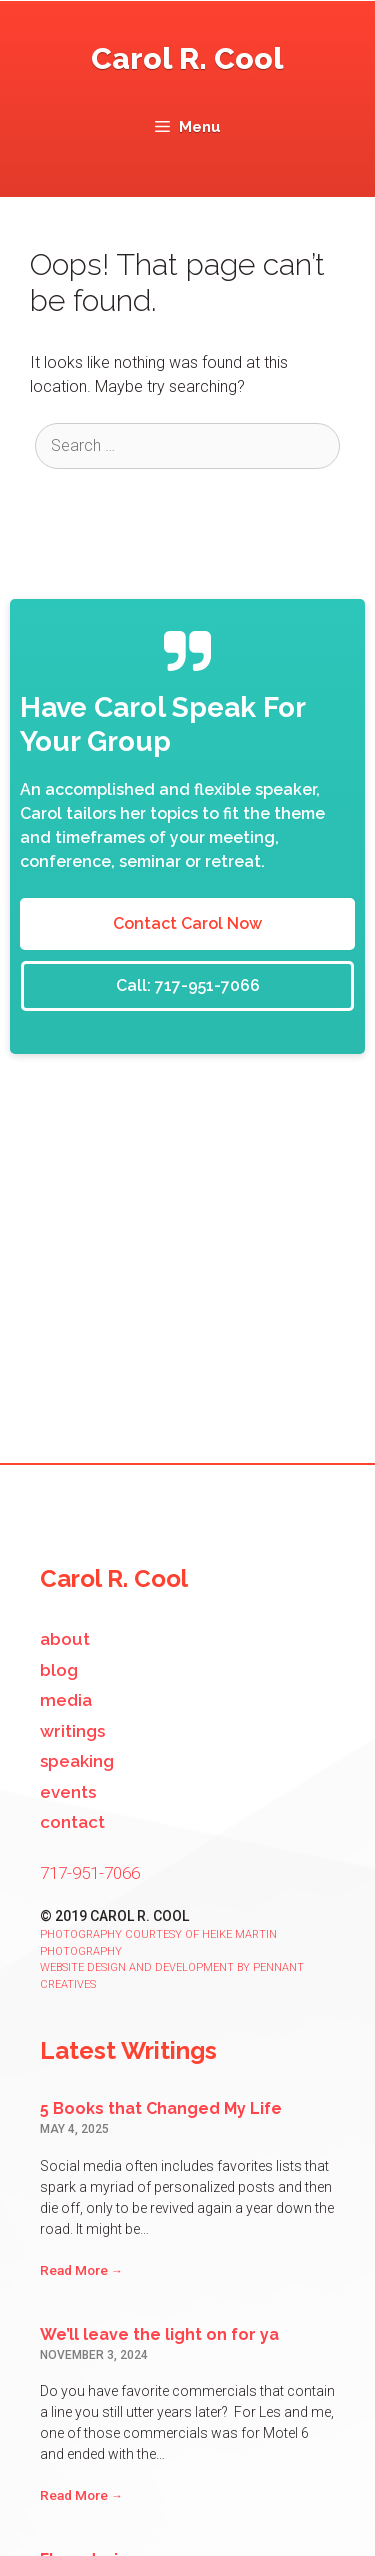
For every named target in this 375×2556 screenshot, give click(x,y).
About (65, 1639)
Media (66, 1700)
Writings (72, 1731)
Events (68, 1792)
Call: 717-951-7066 (188, 985)
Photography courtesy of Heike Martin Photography (158, 1943)
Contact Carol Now (187, 923)
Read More (81, 2270)
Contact (72, 1822)
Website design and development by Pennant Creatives (172, 1976)
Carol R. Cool (187, 58)
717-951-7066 (90, 1873)
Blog (59, 1670)
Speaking (77, 1761)
